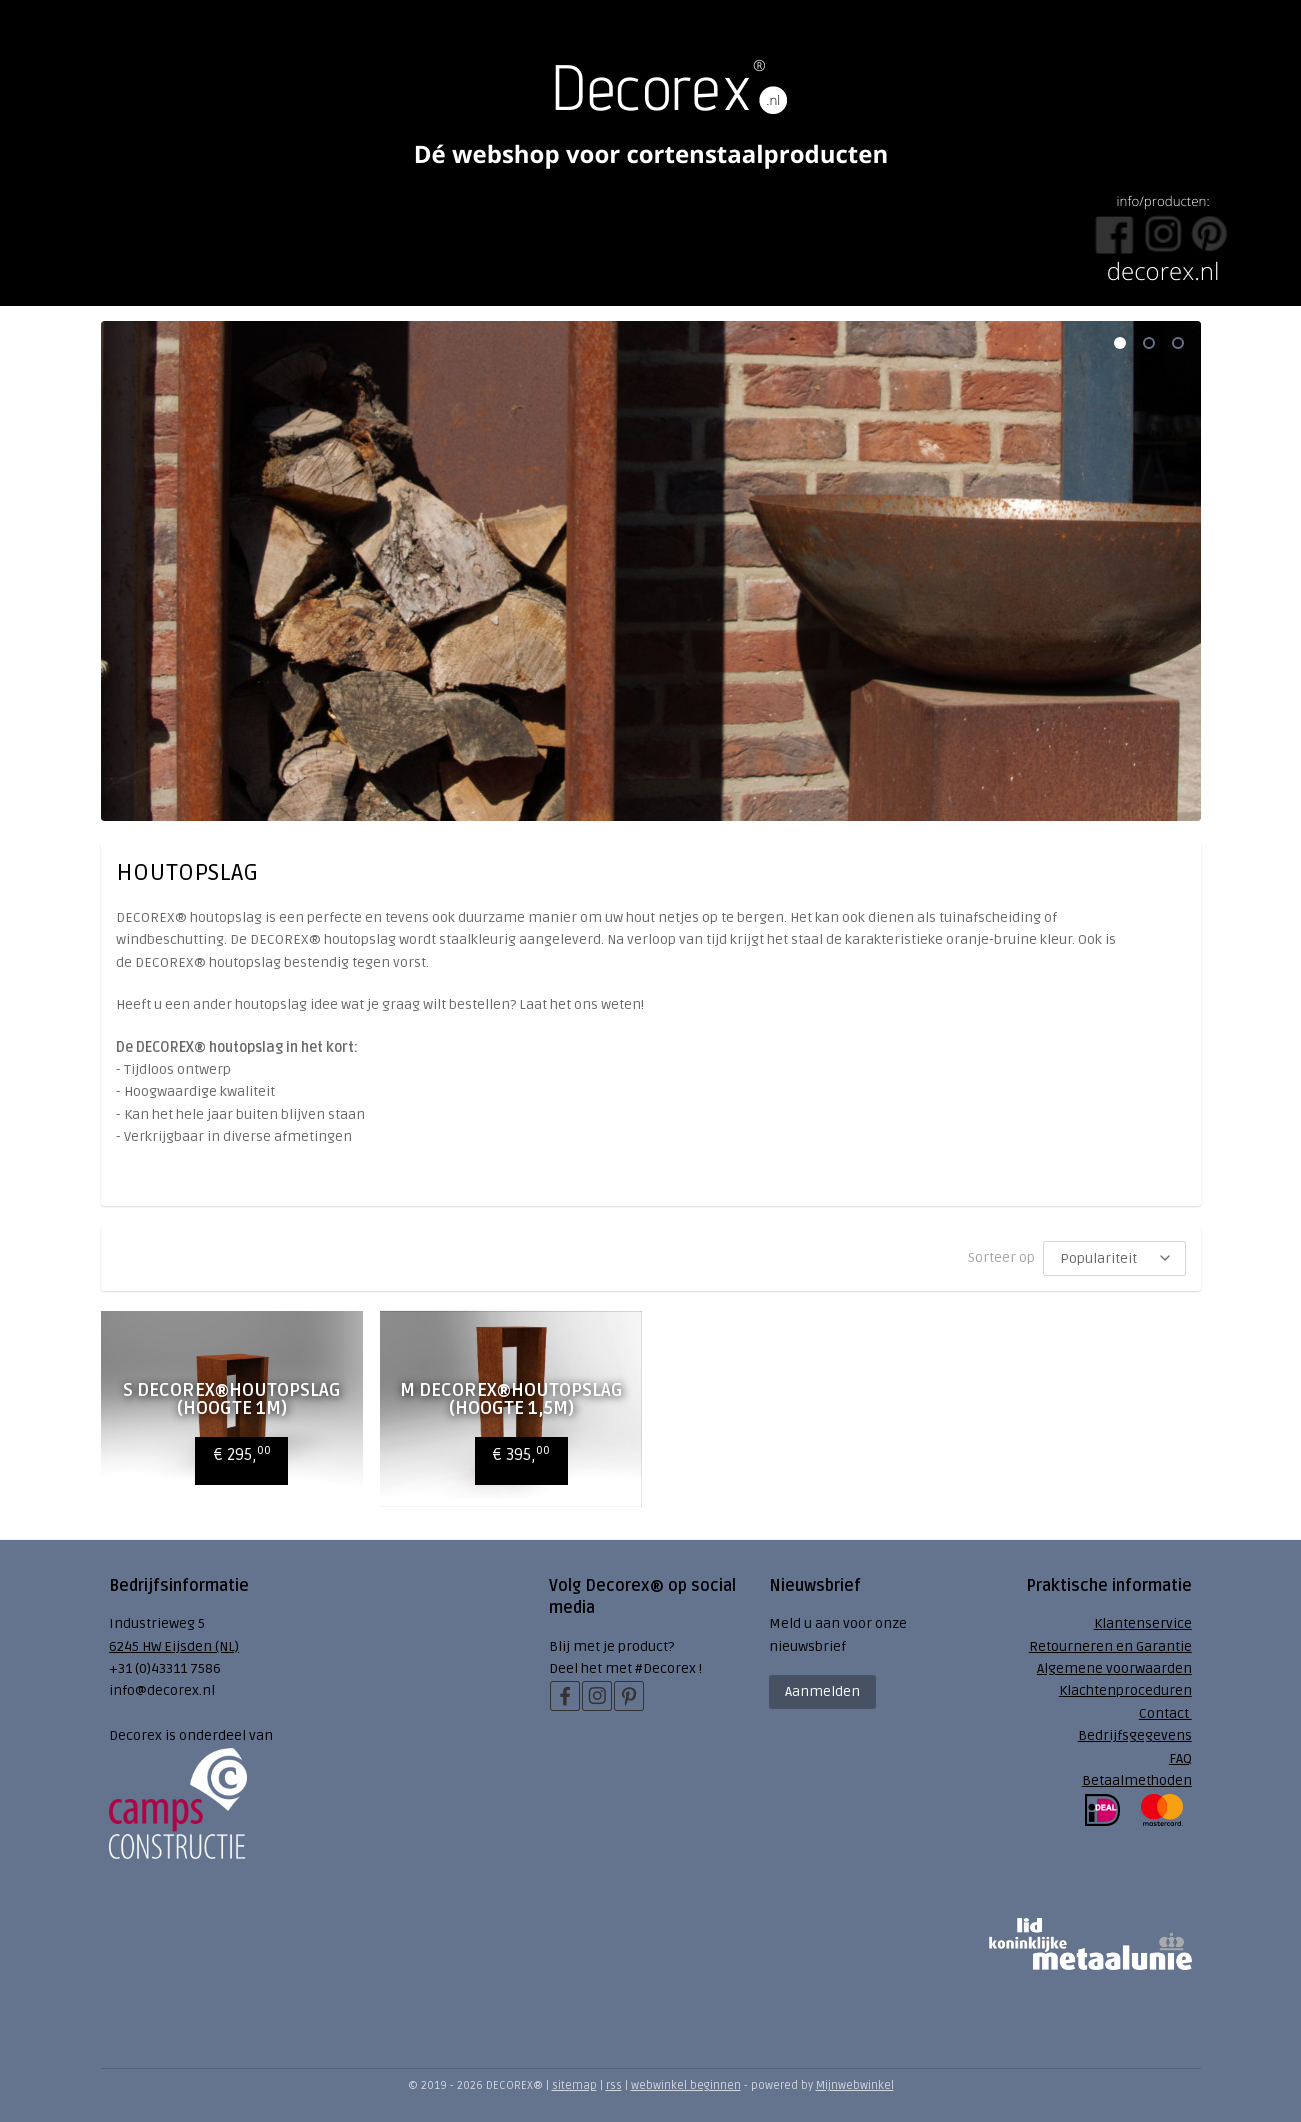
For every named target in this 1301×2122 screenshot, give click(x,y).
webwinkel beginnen (686, 2085)
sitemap (574, 2085)
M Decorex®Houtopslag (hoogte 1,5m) (510, 1399)
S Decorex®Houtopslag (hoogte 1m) (231, 1399)
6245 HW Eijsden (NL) (174, 1646)
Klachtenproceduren (1125, 1690)
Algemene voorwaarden (1114, 1668)
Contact (1165, 1713)
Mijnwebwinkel (855, 2085)
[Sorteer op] (1114, 1258)
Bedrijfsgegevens (1135, 1735)
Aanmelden (822, 1691)
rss (614, 2085)
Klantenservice (1143, 1623)
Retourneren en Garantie (1110, 1646)
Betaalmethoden (1137, 1780)
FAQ (1180, 1758)
